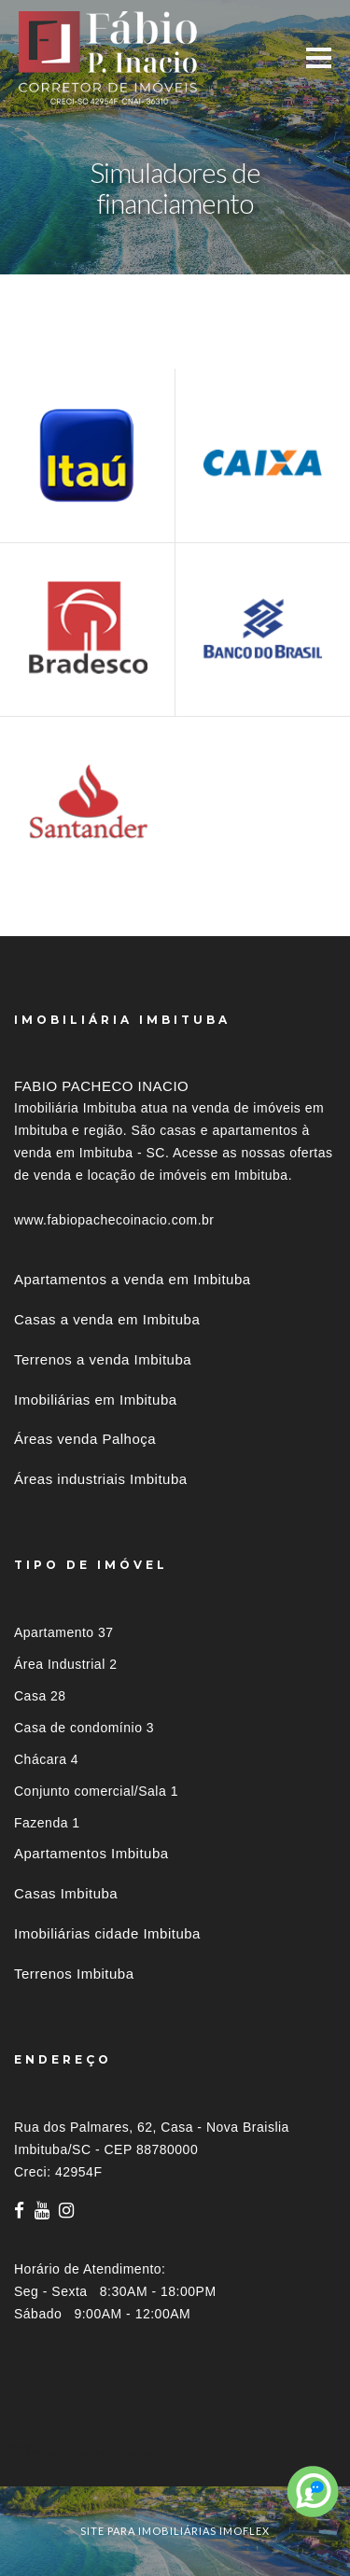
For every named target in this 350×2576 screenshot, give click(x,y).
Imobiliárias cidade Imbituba (107, 1933)
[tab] (175, 2452)
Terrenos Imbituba (74, 1973)
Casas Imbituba (66, 1893)
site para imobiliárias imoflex (175, 2531)
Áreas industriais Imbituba (101, 1479)
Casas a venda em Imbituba (107, 1319)
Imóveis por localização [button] (90, 2452)
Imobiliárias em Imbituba (95, 1399)
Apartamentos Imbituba (91, 1853)
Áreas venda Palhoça (85, 1439)
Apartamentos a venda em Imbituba (132, 1279)
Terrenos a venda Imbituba (102, 1359)
